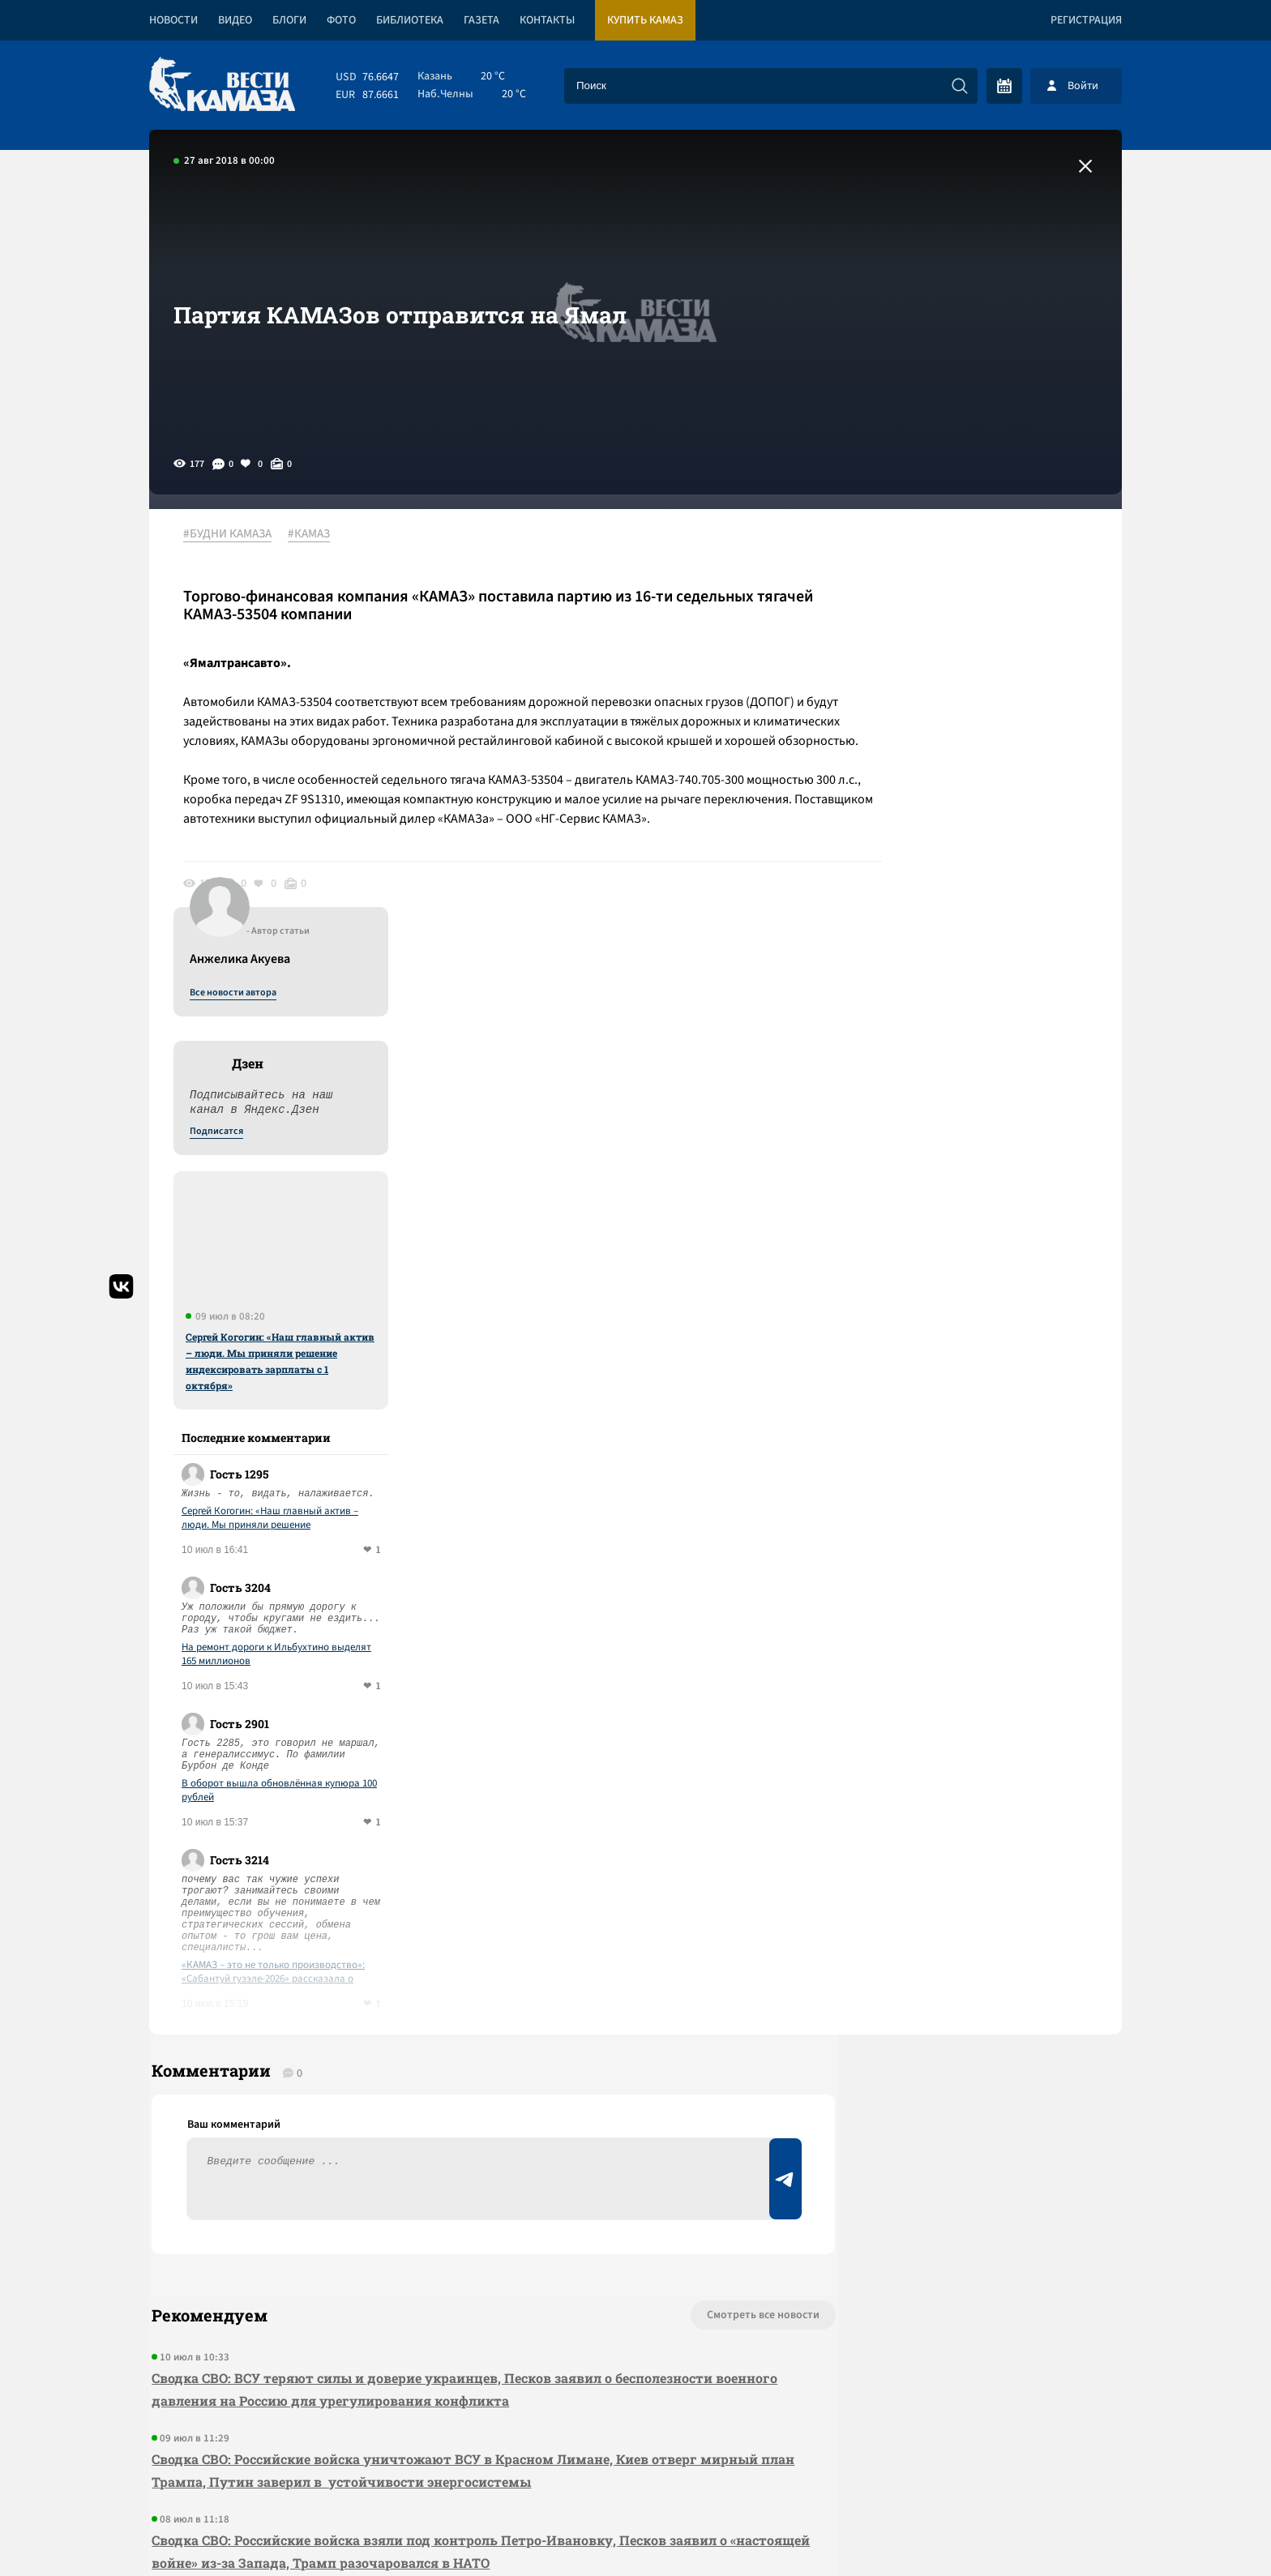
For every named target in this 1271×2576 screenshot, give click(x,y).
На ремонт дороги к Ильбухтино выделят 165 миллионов (986, 1213)
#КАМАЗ (315, 534)
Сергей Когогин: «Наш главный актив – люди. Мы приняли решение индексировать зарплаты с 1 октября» (989, 920)
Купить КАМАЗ (645, 20)
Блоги (289, 20)
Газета (481, 20)
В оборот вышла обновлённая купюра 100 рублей (988, 1349)
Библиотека (409, 20)
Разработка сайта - (1060, 2530)
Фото (341, 20)
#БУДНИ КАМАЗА (234, 534)
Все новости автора (942, 552)
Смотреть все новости (684, 1885)
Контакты (547, 20)
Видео (235, 20)
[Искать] (960, 86)
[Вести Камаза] (222, 85)
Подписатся (925, 690)
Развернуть (636, 2468)
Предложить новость (961, 1939)
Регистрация (1086, 20)
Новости (173, 20)
